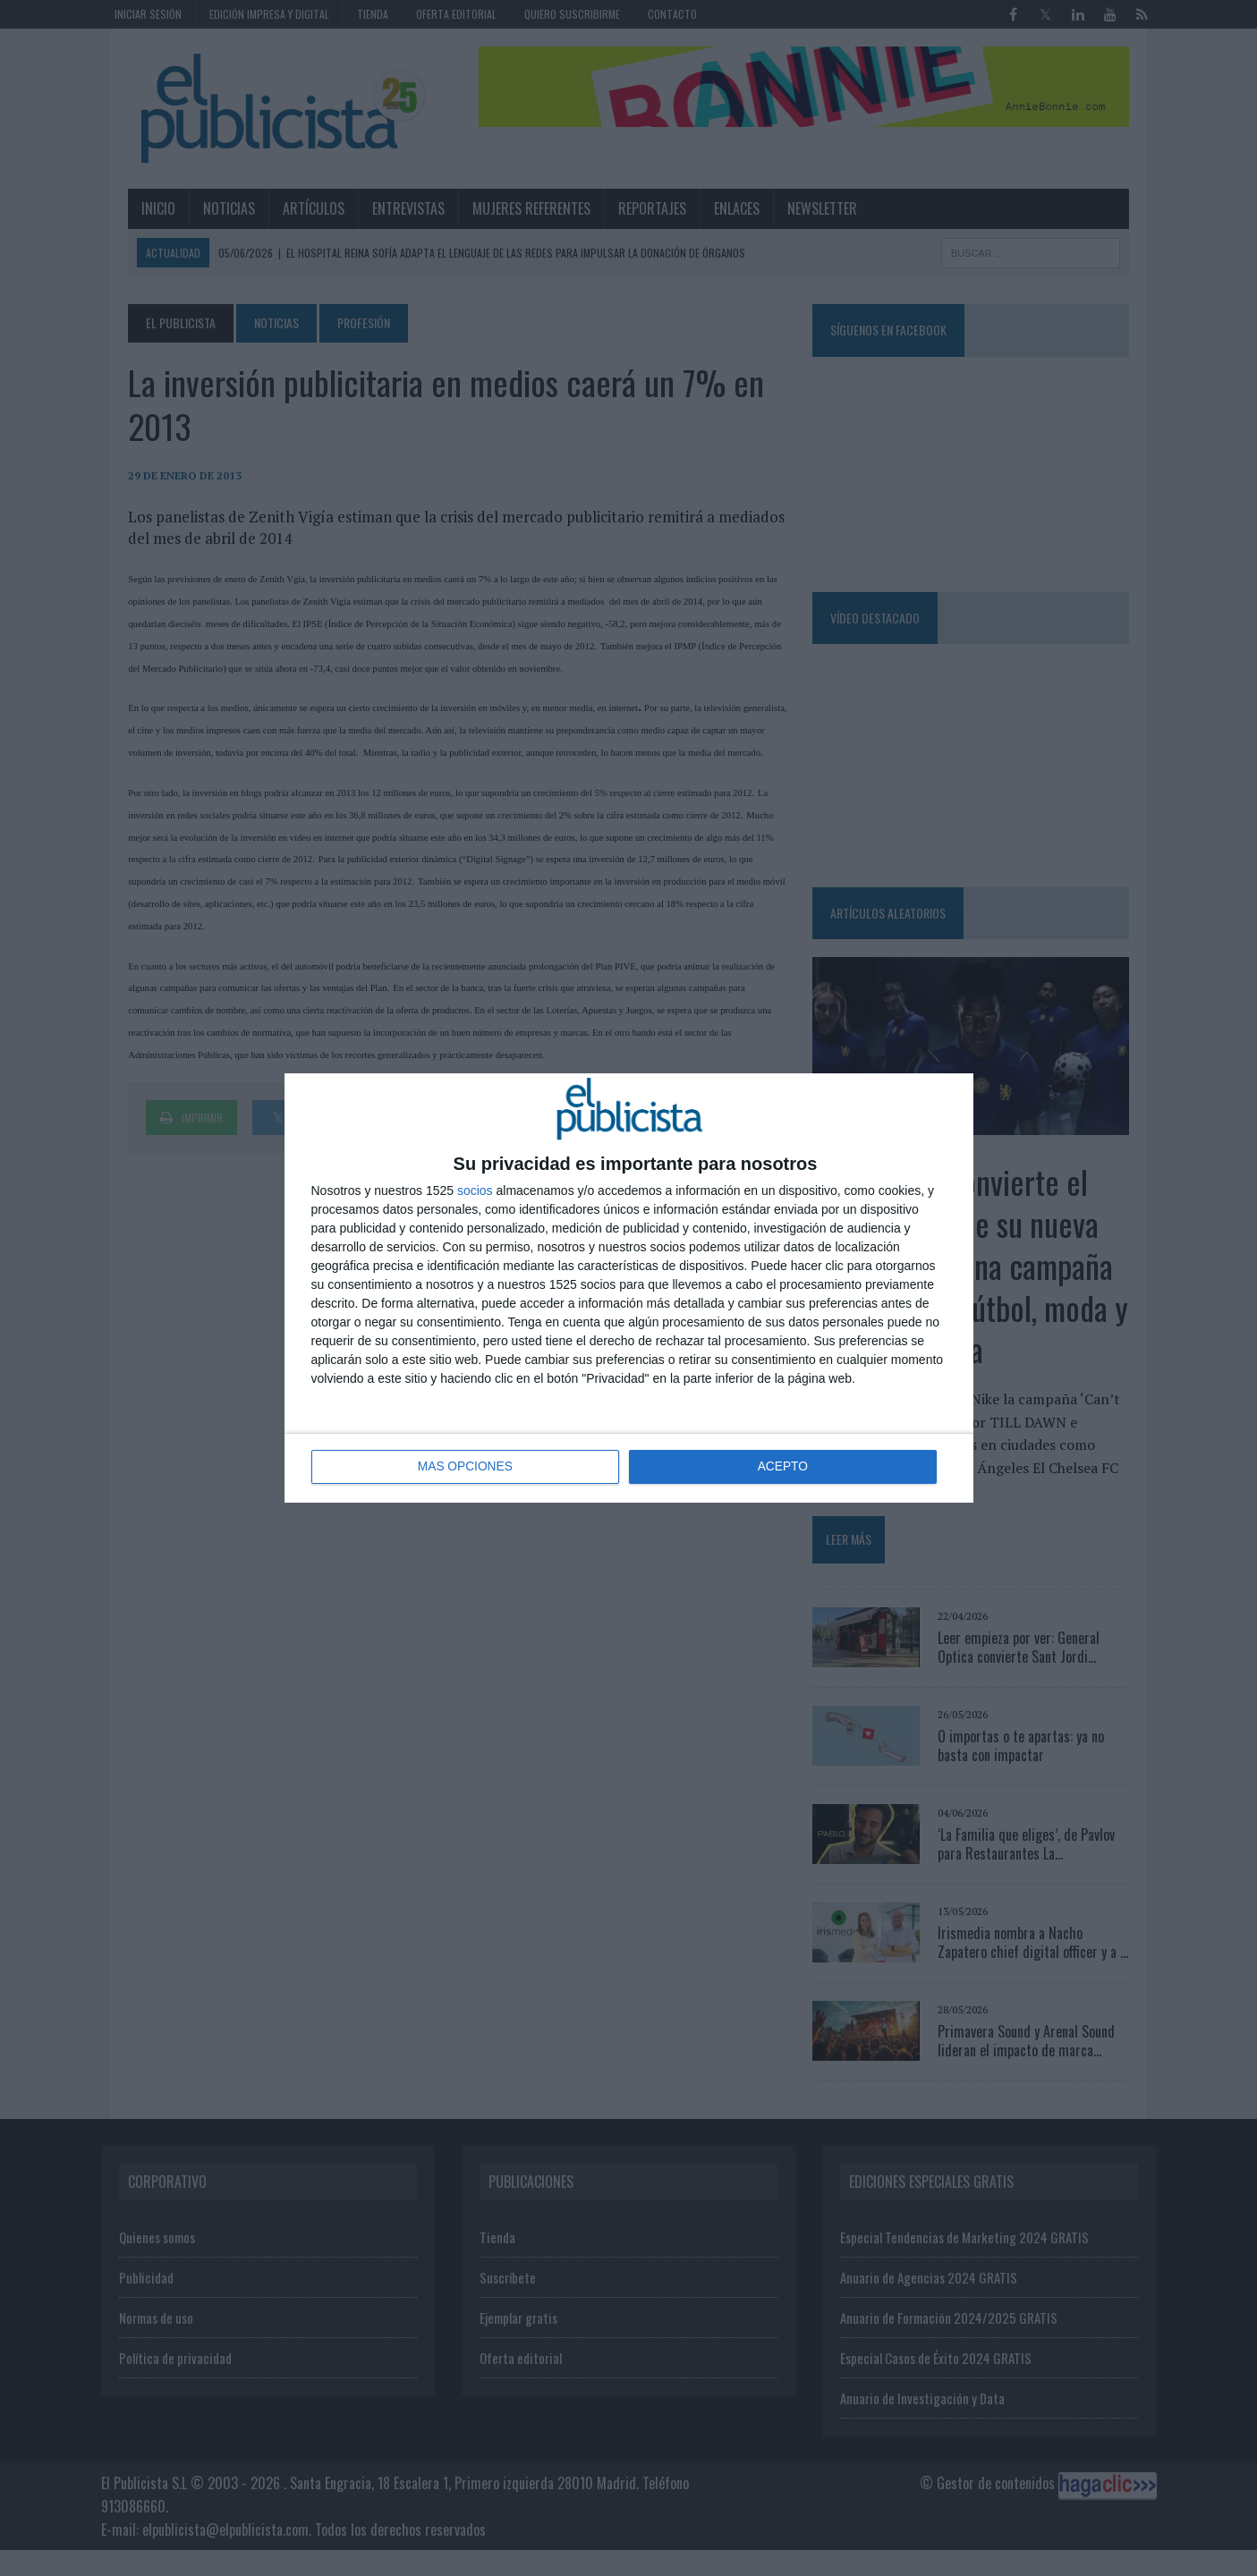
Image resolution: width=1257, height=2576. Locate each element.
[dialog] (629, 1288)
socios (475, 1190)
